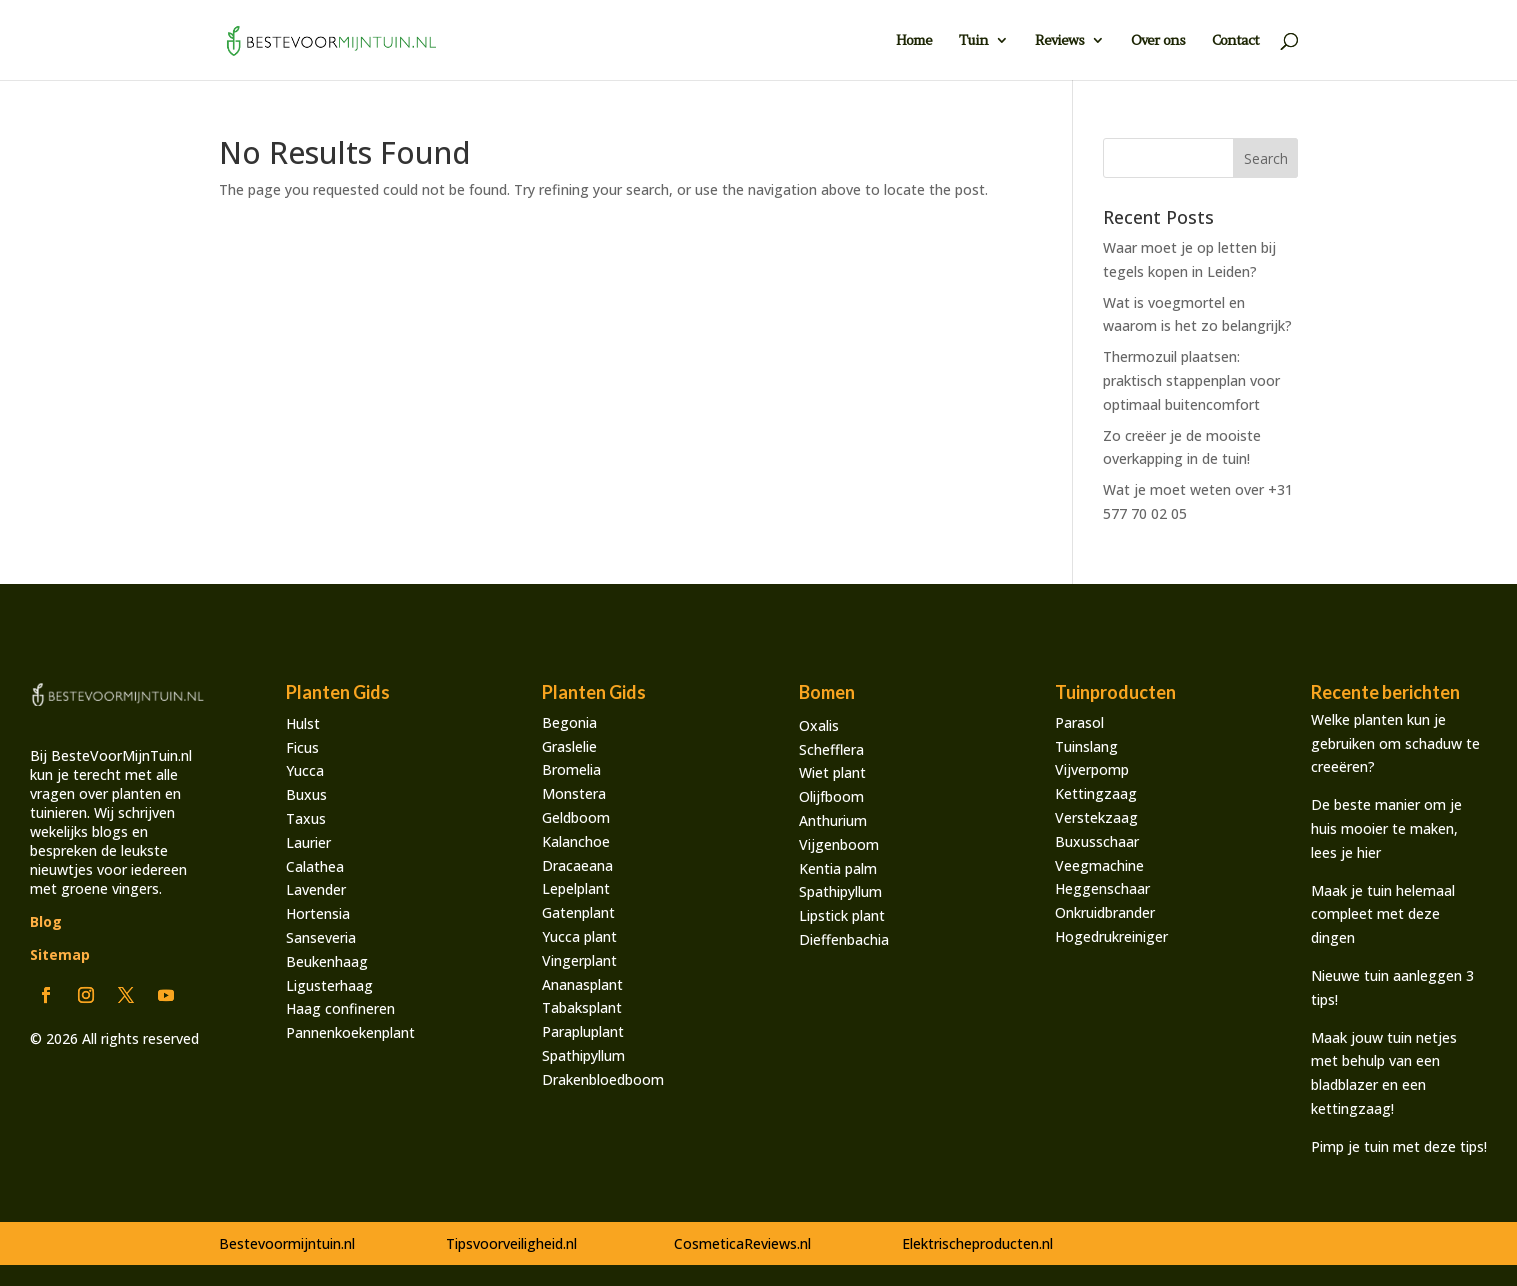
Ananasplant (582, 984)
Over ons (1158, 41)
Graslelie (569, 746)
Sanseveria (321, 937)
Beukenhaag (327, 961)
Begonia (569, 722)
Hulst (303, 723)
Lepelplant (576, 888)
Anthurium (833, 820)
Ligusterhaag (329, 985)
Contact (1235, 41)
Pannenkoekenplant (350, 1032)
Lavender (316, 889)
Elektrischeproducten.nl (977, 1243)
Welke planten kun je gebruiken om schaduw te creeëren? (1395, 743)
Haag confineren (340, 1008)
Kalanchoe (576, 841)
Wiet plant (832, 772)
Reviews (1059, 41)
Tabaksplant (582, 1007)
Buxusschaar (1097, 841)
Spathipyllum (583, 1055)
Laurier (308, 842)
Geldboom (576, 817)
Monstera (574, 793)
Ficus (302, 747)
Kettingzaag (1096, 793)
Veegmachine (1099, 865)
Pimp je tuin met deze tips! (1399, 1146)
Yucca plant (579, 936)
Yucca (305, 770)
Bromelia (571, 769)
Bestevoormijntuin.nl (287, 1243)
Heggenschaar (1102, 888)
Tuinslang (1086, 746)
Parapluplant (583, 1031)
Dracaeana (577, 865)
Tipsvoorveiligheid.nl (511, 1243)
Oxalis (819, 725)
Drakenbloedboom (603, 1079)
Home (914, 41)
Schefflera (831, 749)
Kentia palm (838, 868)
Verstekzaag (1096, 817)
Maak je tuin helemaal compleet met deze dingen (1383, 914)
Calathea (315, 866)
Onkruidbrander (1105, 912)
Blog (46, 921)
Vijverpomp (1092, 769)
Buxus (306, 794)
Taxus (306, 818)
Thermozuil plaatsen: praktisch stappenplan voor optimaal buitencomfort (1191, 380)
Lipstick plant (842, 915)
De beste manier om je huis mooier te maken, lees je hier (1386, 828)
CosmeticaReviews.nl (742, 1243)
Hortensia (318, 913)
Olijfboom (831, 796)
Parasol (1079, 722)
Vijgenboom (839, 844)
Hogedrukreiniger (1111, 936)
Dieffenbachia (844, 939)
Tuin (973, 41)
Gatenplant (578, 912)
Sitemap (60, 954)
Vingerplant (579, 960)
